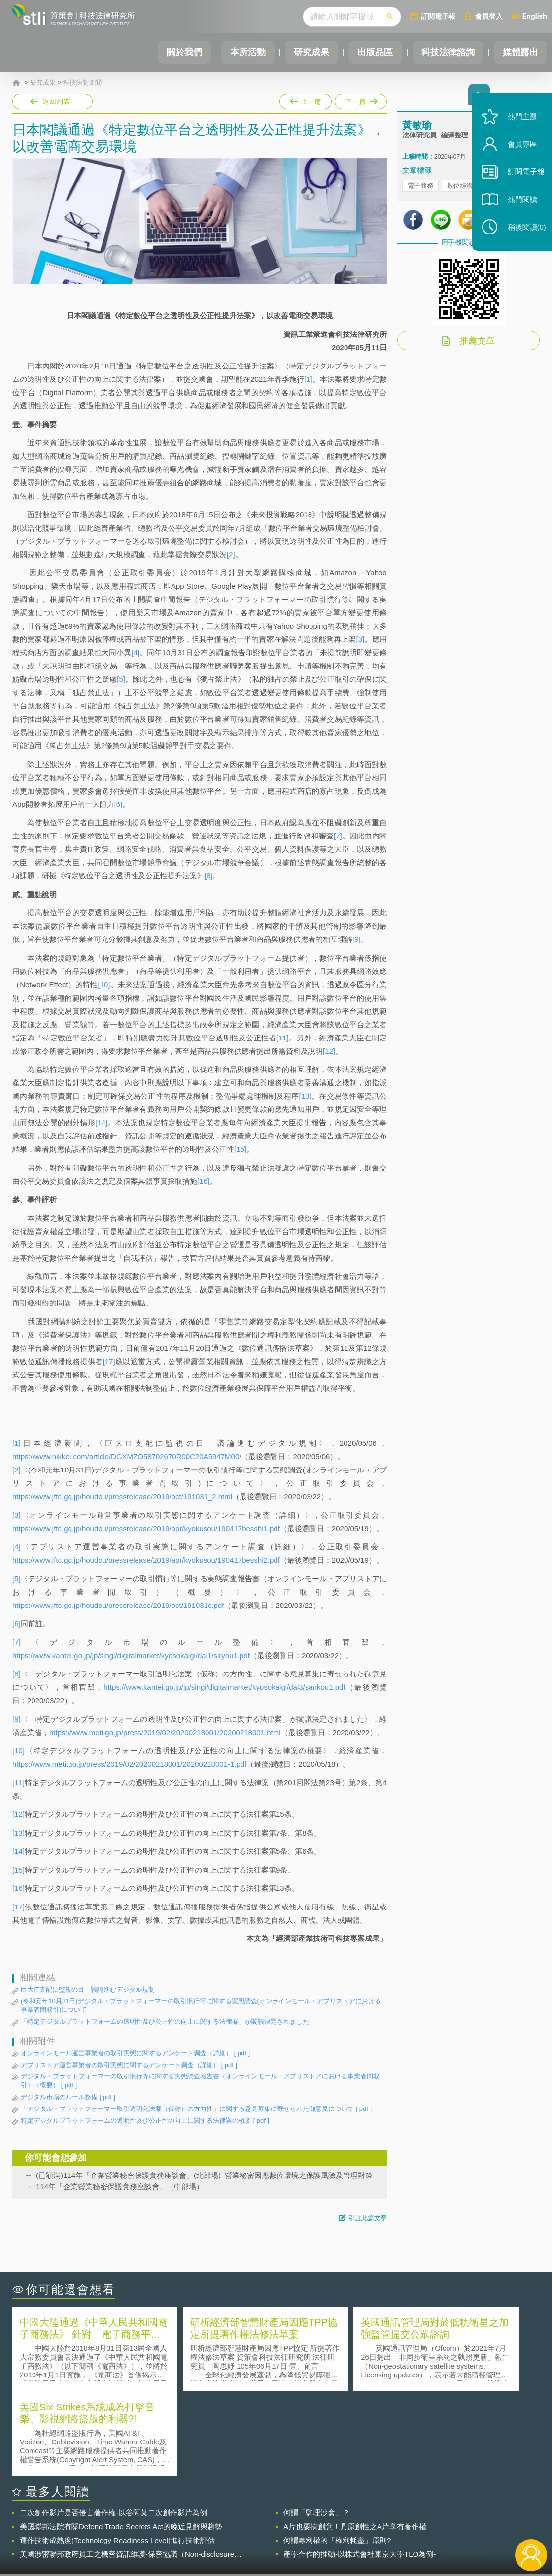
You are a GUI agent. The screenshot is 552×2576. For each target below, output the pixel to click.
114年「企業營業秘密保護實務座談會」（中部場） (120, 2186)
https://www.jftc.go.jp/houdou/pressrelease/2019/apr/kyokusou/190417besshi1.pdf (146, 1528)
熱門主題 (518, 124)
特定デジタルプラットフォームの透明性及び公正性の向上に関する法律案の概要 (145, 2120)
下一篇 (360, 99)
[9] (356, 939)
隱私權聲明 (283, 2522)
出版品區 (370, 52)
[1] (308, 379)
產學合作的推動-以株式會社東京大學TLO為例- (359, 2468)
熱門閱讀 (518, 207)
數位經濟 (460, 187)
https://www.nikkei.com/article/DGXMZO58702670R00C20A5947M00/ (126, 1456)
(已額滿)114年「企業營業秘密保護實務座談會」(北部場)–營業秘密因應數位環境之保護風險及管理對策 (204, 2175)
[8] (209, 875)
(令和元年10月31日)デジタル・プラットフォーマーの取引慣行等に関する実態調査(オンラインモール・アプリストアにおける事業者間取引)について (201, 2005)
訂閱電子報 (438, 16)
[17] (109, 1361)
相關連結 (462, 2522)
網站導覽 (336, 2536)
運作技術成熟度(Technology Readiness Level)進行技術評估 (117, 2454)
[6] (118, 804)
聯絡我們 (280, 2536)
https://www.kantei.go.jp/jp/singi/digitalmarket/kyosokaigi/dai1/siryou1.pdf (131, 1655)
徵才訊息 (336, 2522)
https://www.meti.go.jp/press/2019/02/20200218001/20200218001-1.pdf (129, 1764)
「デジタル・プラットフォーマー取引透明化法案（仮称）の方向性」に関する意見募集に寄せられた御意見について (196, 2109)
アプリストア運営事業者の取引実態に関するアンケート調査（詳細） (129, 2065)
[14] (101, 1122)
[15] (240, 1149)
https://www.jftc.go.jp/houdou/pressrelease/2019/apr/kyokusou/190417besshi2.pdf (146, 1560)
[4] (136, 652)
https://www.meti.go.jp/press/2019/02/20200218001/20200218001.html (165, 1732)
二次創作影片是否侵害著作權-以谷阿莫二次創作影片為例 (113, 2427)
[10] (104, 984)
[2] (231, 554)
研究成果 (305, 52)
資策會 (408, 2522)
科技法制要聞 (82, 82)
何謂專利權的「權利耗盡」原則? (337, 2454)
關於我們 (174, 52)
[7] (338, 836)
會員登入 (489, 16)
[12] (329, 1051)
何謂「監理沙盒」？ (316, 2427)
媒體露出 (519, 52)
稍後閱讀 (523, 235)
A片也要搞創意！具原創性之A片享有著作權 (354, 2441)
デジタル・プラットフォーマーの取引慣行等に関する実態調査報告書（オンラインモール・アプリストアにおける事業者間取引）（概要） (200, 2081)
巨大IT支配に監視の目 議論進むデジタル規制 (88, 1989)
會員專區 (518, 152)
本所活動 (239, 52)
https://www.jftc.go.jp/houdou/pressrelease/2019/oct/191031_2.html (122, 1496)
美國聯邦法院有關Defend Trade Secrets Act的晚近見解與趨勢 (121, 2441)
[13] (305, 1096)
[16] (203, 1181)
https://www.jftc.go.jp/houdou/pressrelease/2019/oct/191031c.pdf (118, 1605)
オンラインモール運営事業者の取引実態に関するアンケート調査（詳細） (135, 2053)
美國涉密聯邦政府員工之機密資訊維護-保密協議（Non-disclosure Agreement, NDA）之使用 (127, 2468)
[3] (360, 639)
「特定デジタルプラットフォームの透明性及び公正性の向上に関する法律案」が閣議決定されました (165, 2021)
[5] (121, 679)
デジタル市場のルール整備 (68, 2097)
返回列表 (56, 101)
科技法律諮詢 (445, 52)
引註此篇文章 (367, 2218)
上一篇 (305, 99)
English (534, 16)
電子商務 (420, 187)
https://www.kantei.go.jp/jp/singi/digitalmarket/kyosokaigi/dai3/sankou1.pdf (224, 1687)
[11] (282, 1038)
